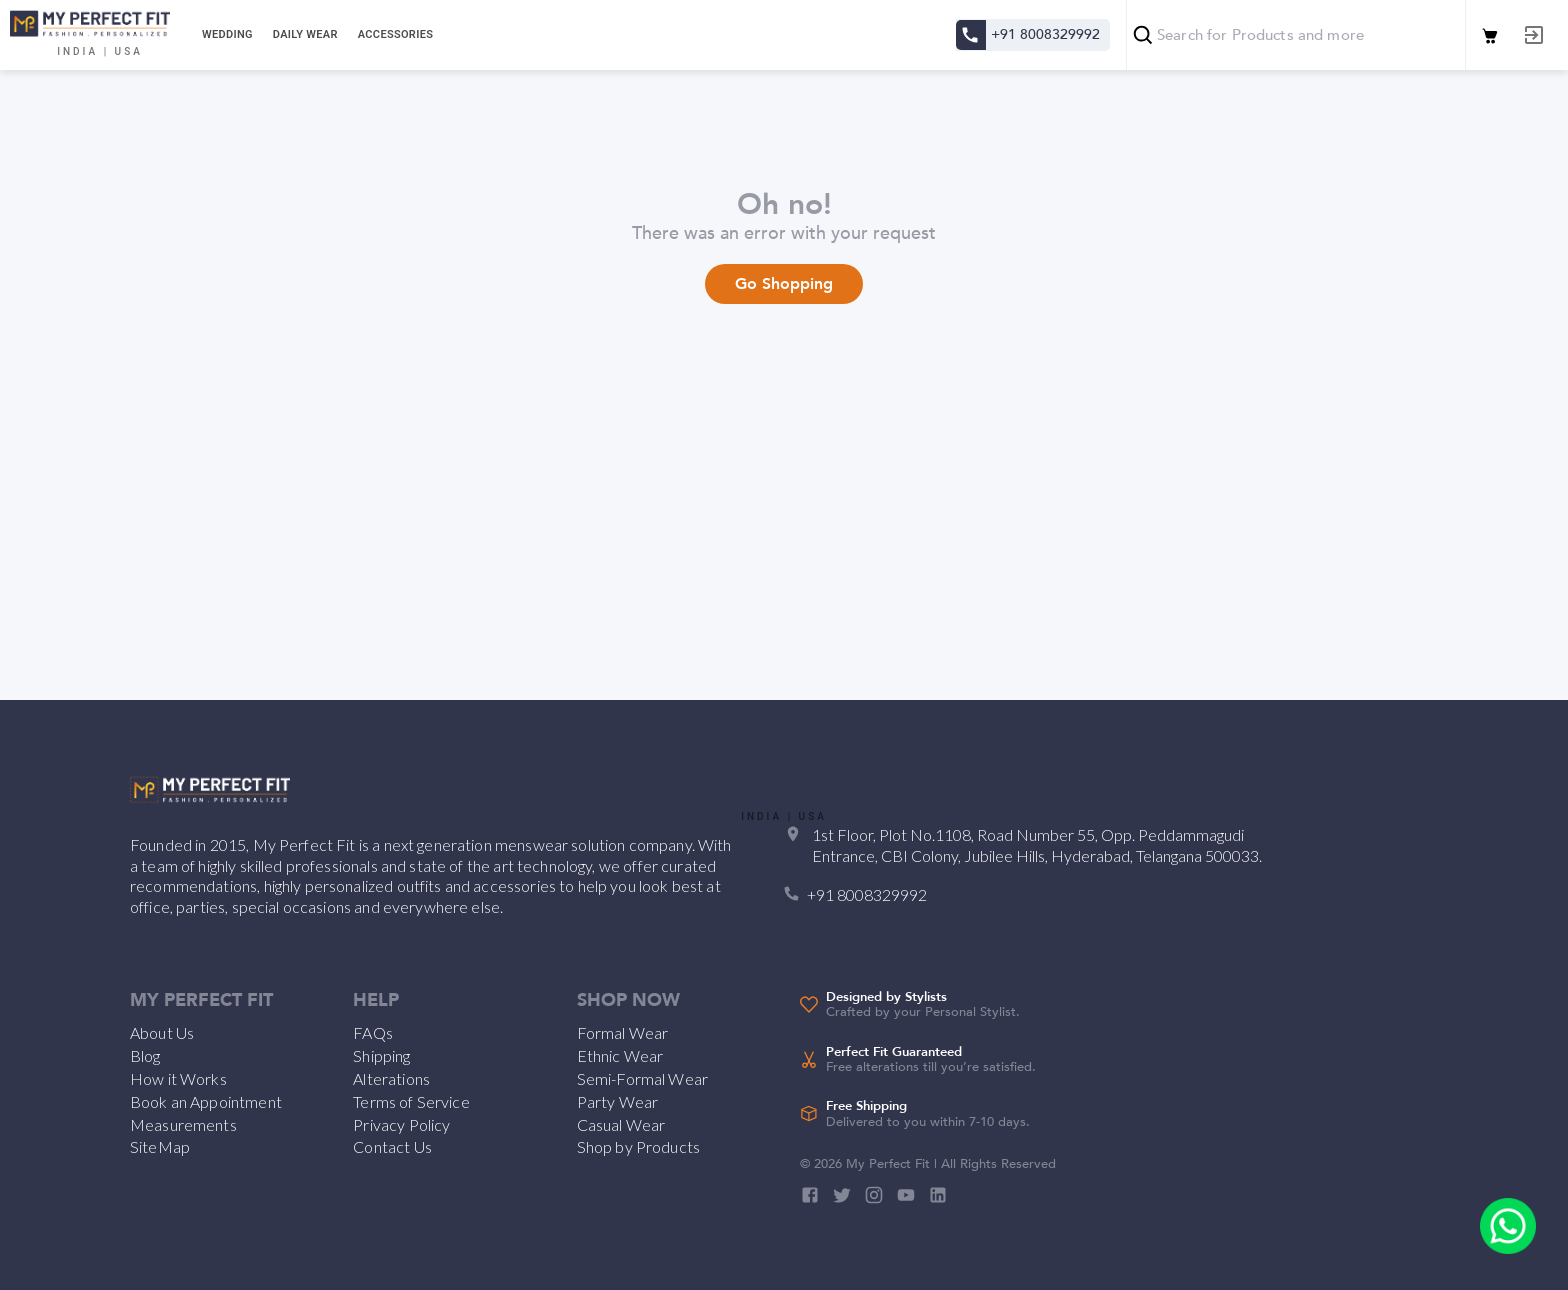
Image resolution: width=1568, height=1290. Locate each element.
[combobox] (1296, 35)
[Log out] (1534, 35)
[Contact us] (970, 35)
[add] (1508, 1226)
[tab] (225, 35)
